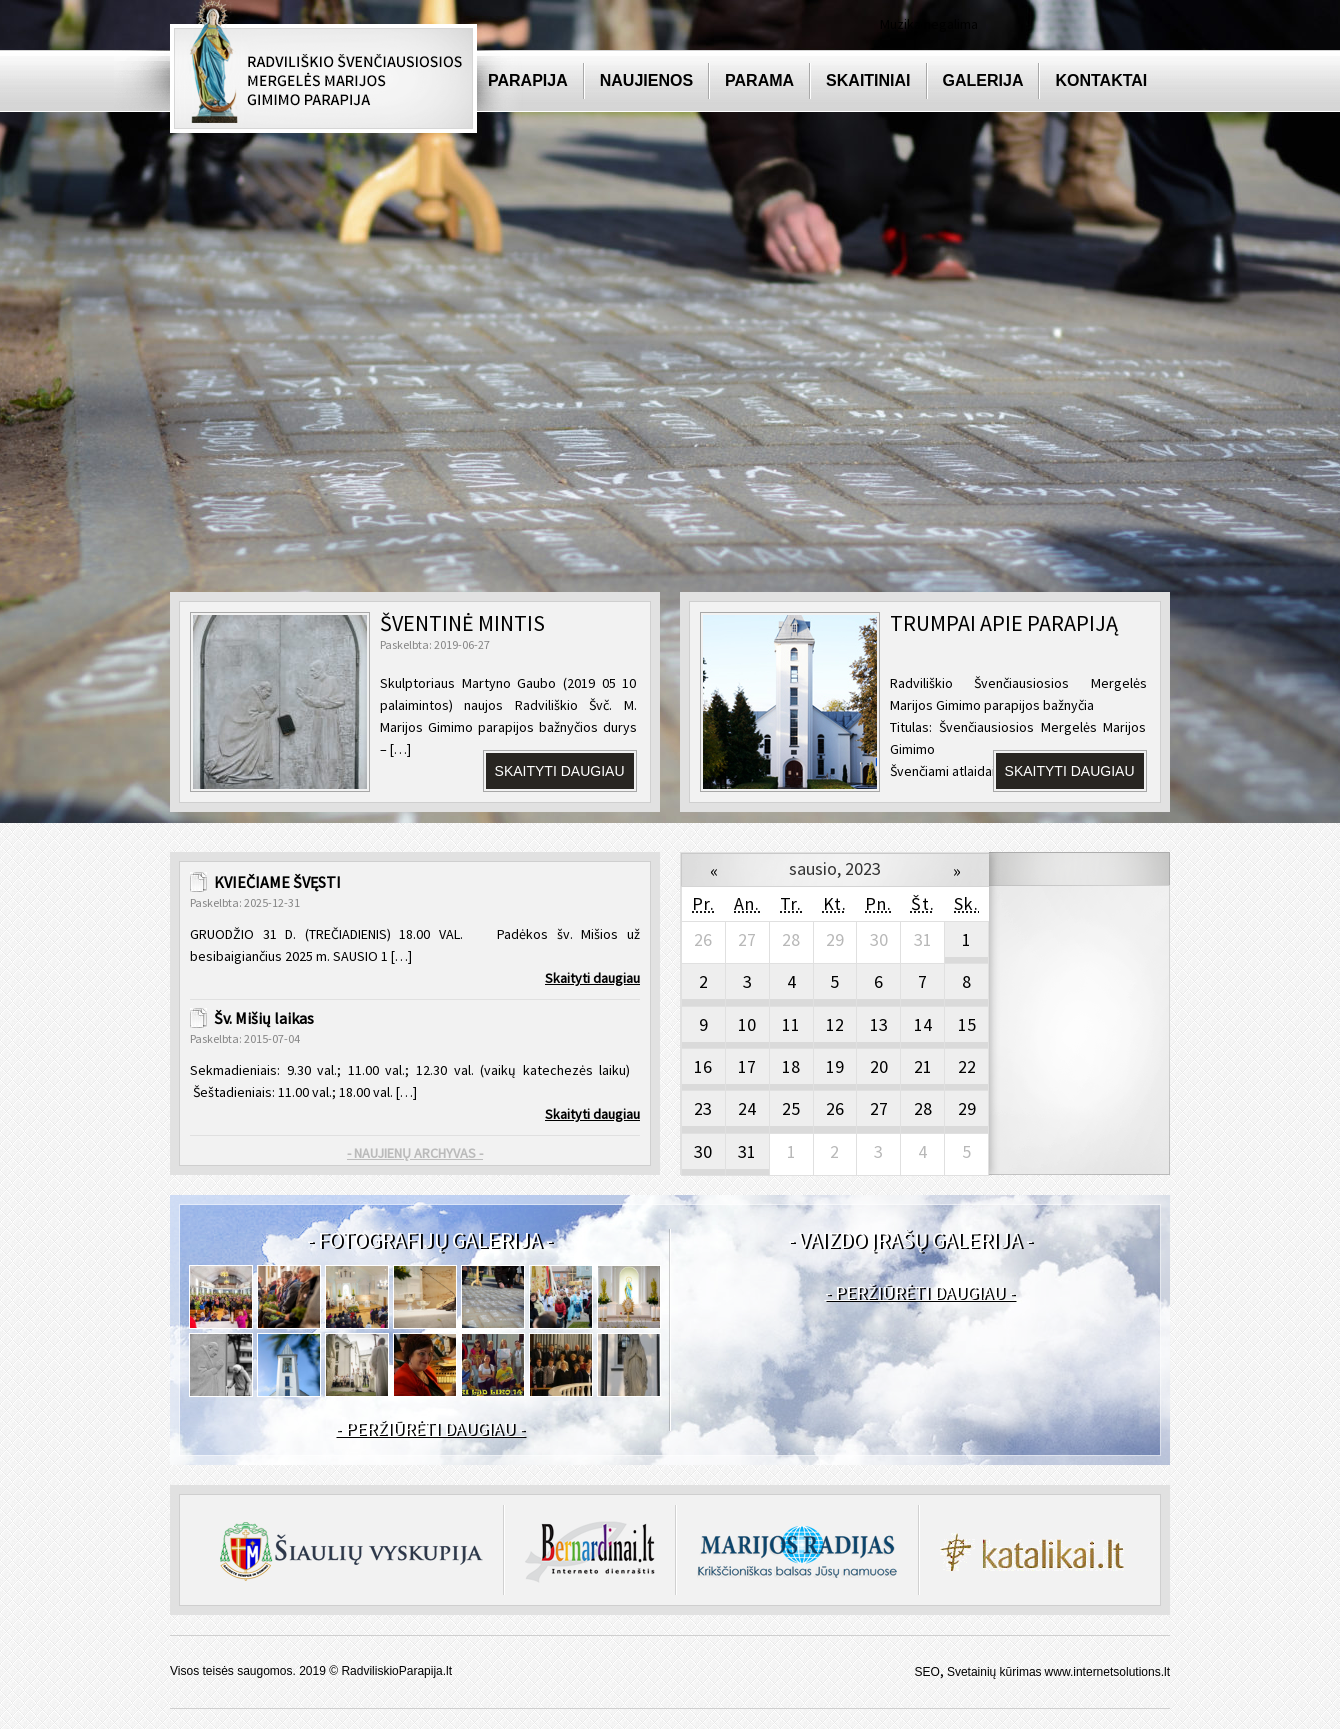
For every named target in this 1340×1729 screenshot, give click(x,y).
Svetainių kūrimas (994, 1672)
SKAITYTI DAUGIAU (1070, 771)
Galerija (983, 80)
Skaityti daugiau (560, 771)
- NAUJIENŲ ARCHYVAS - (415, 1153)
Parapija (528, 80)
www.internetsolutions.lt (1107, 1672)
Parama (759, 80)
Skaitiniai (868, 80)
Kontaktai (1101, 80)
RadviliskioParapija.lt (396, 1671)
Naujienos (646, 80)
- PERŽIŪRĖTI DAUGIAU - (430, 1428)
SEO (927, 1672)
